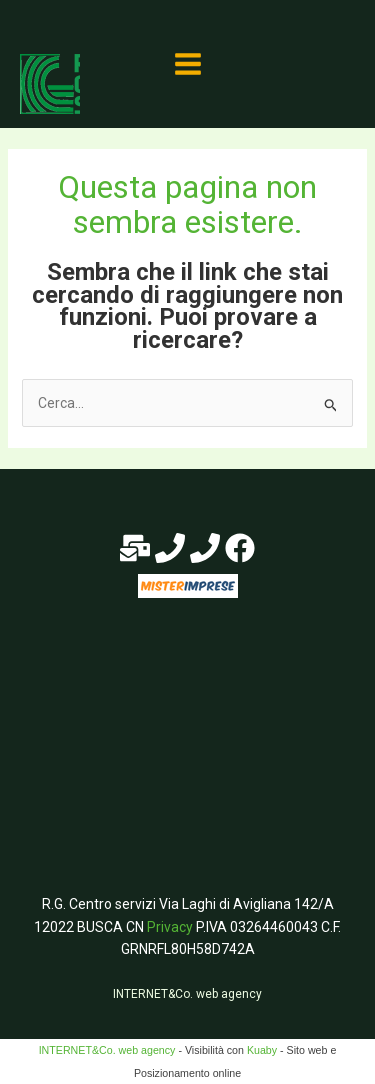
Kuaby (262, 1050)
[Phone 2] (205, 548)
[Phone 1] (170, 548)
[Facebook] (240, 548)
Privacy (170, 927)
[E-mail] (135, 548)
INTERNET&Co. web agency (187, 994)
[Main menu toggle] (187, 64)
